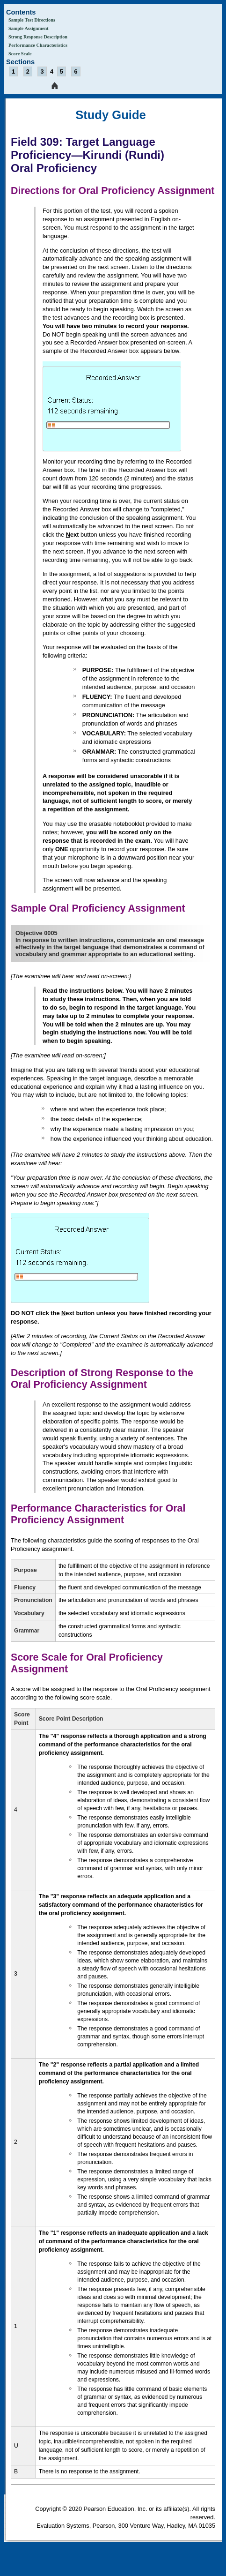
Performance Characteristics (37, 45)
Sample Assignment (28, 28)
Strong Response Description (37, 36)
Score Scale (20, 53)
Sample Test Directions (31, 19)
